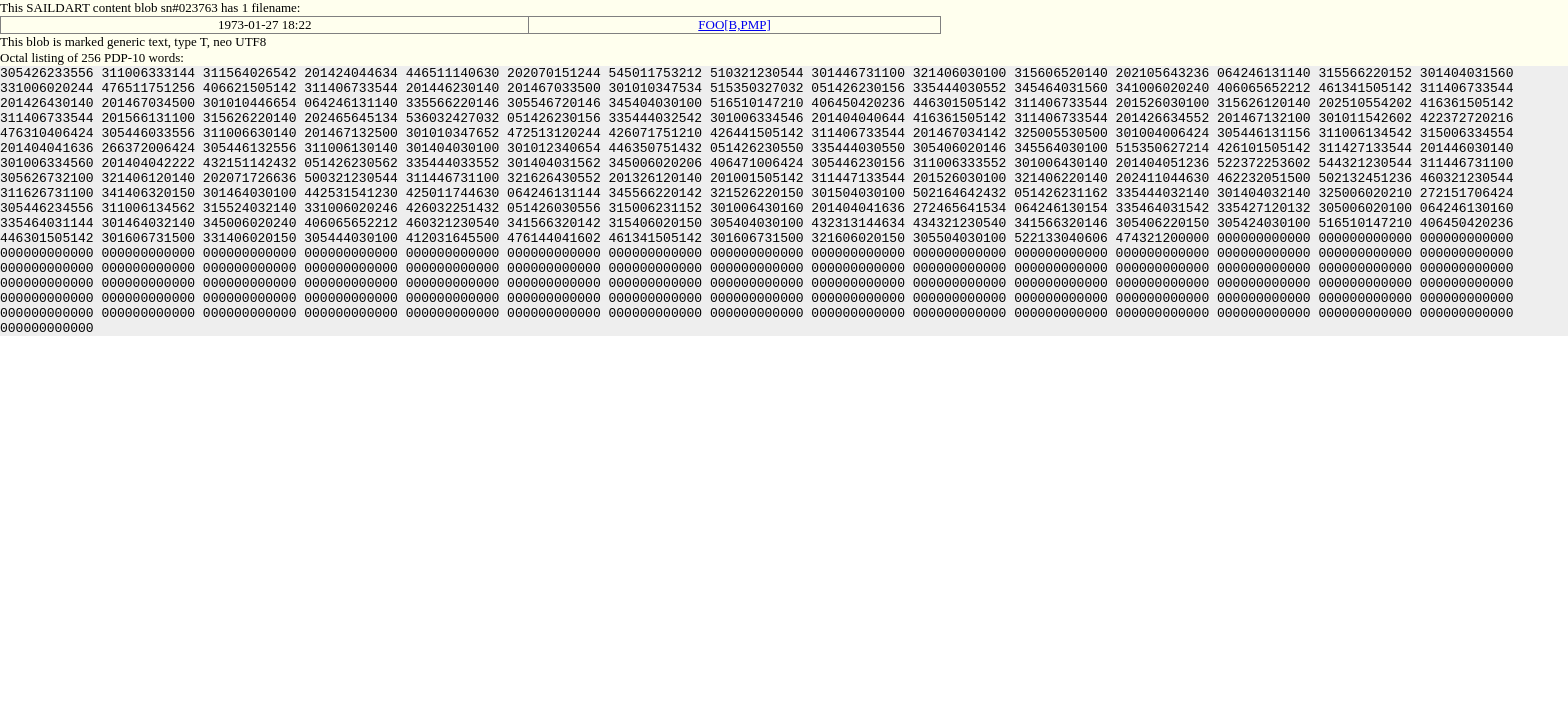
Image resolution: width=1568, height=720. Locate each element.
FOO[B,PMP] (734, 24)
